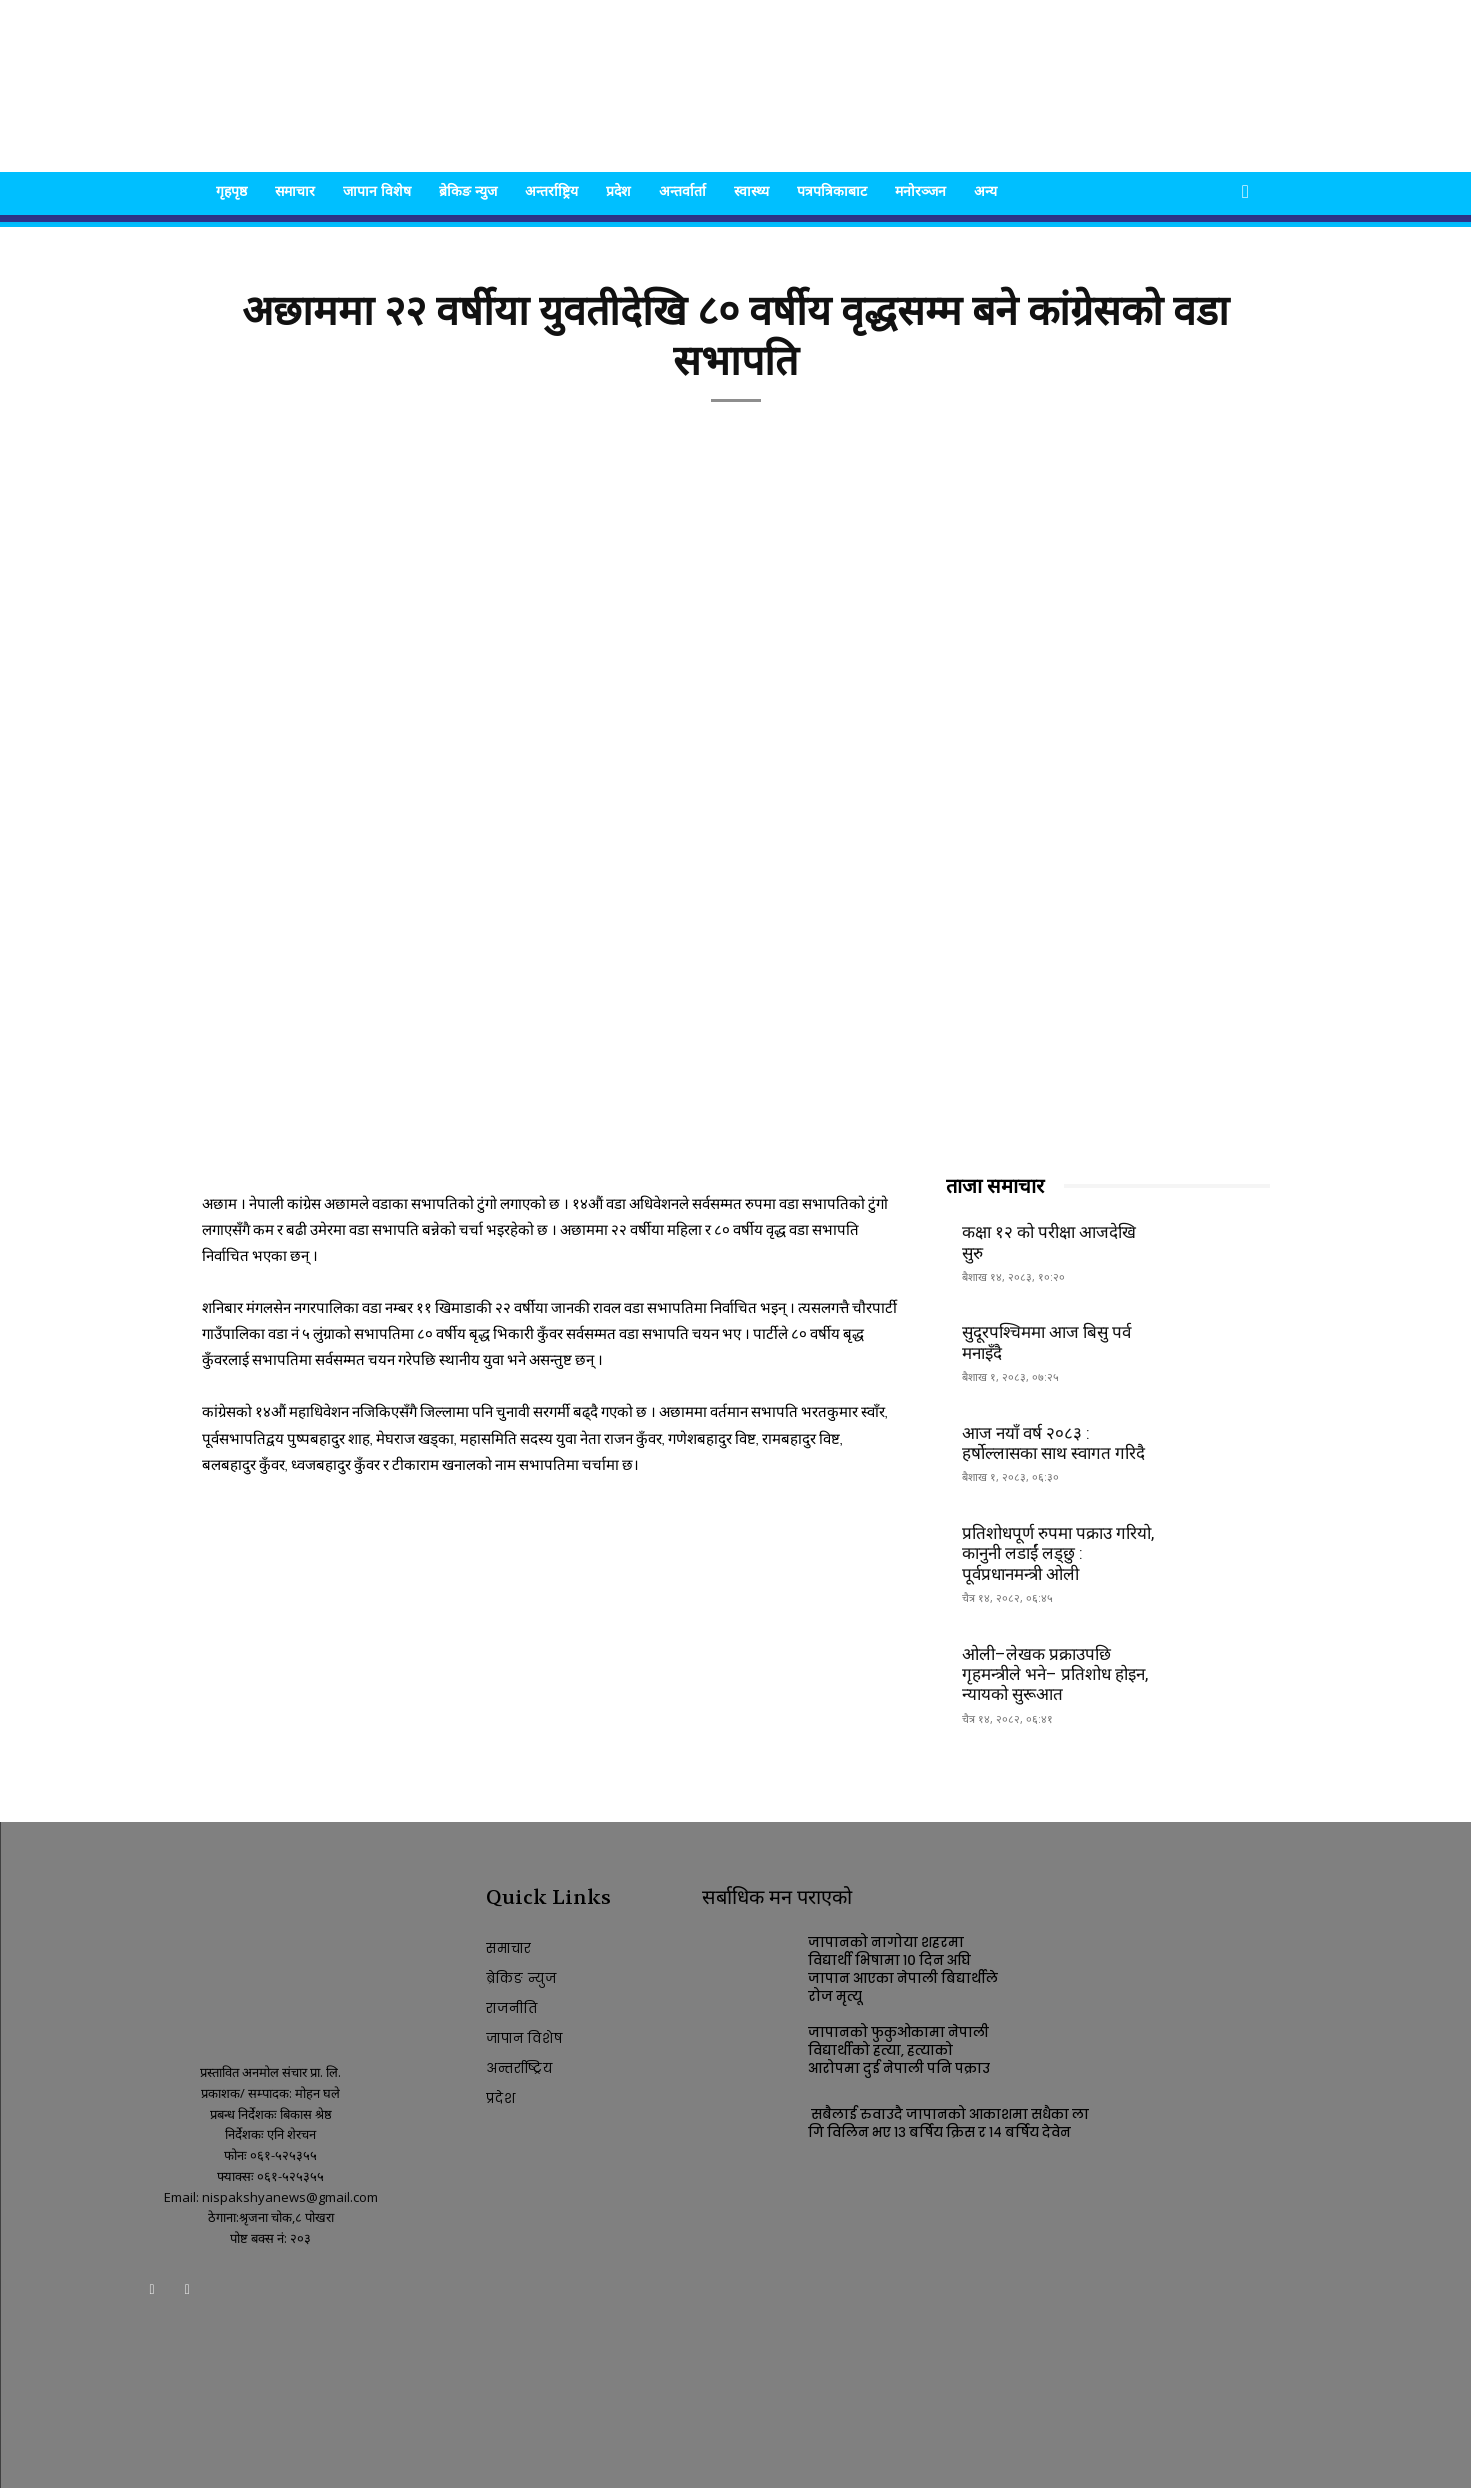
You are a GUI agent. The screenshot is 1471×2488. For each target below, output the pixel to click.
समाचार (295, 190)
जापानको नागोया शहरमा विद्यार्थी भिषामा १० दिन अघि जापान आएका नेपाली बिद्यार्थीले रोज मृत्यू (903, 1970)
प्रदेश (618, 190)
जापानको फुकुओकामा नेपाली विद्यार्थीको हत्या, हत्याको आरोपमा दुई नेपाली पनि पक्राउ (899, 2050)
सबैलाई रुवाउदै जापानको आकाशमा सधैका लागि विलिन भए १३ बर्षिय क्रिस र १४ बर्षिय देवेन (948, 2123)
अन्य (985, 190)
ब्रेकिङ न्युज (468, 190)
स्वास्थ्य (751, 190)
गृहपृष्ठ (231, 190)
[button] (1246, 192)
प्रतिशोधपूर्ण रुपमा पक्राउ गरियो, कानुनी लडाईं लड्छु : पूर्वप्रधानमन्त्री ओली (1058, 1553)
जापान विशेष (377, 190)
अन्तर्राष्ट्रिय (551, 190)
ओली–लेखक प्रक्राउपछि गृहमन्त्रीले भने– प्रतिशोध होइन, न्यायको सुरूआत (1055, 1674)
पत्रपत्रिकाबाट (832, 190)
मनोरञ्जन (920, 190)
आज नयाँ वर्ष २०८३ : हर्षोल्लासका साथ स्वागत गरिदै (1053, 1443)
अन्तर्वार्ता (682, 190)
